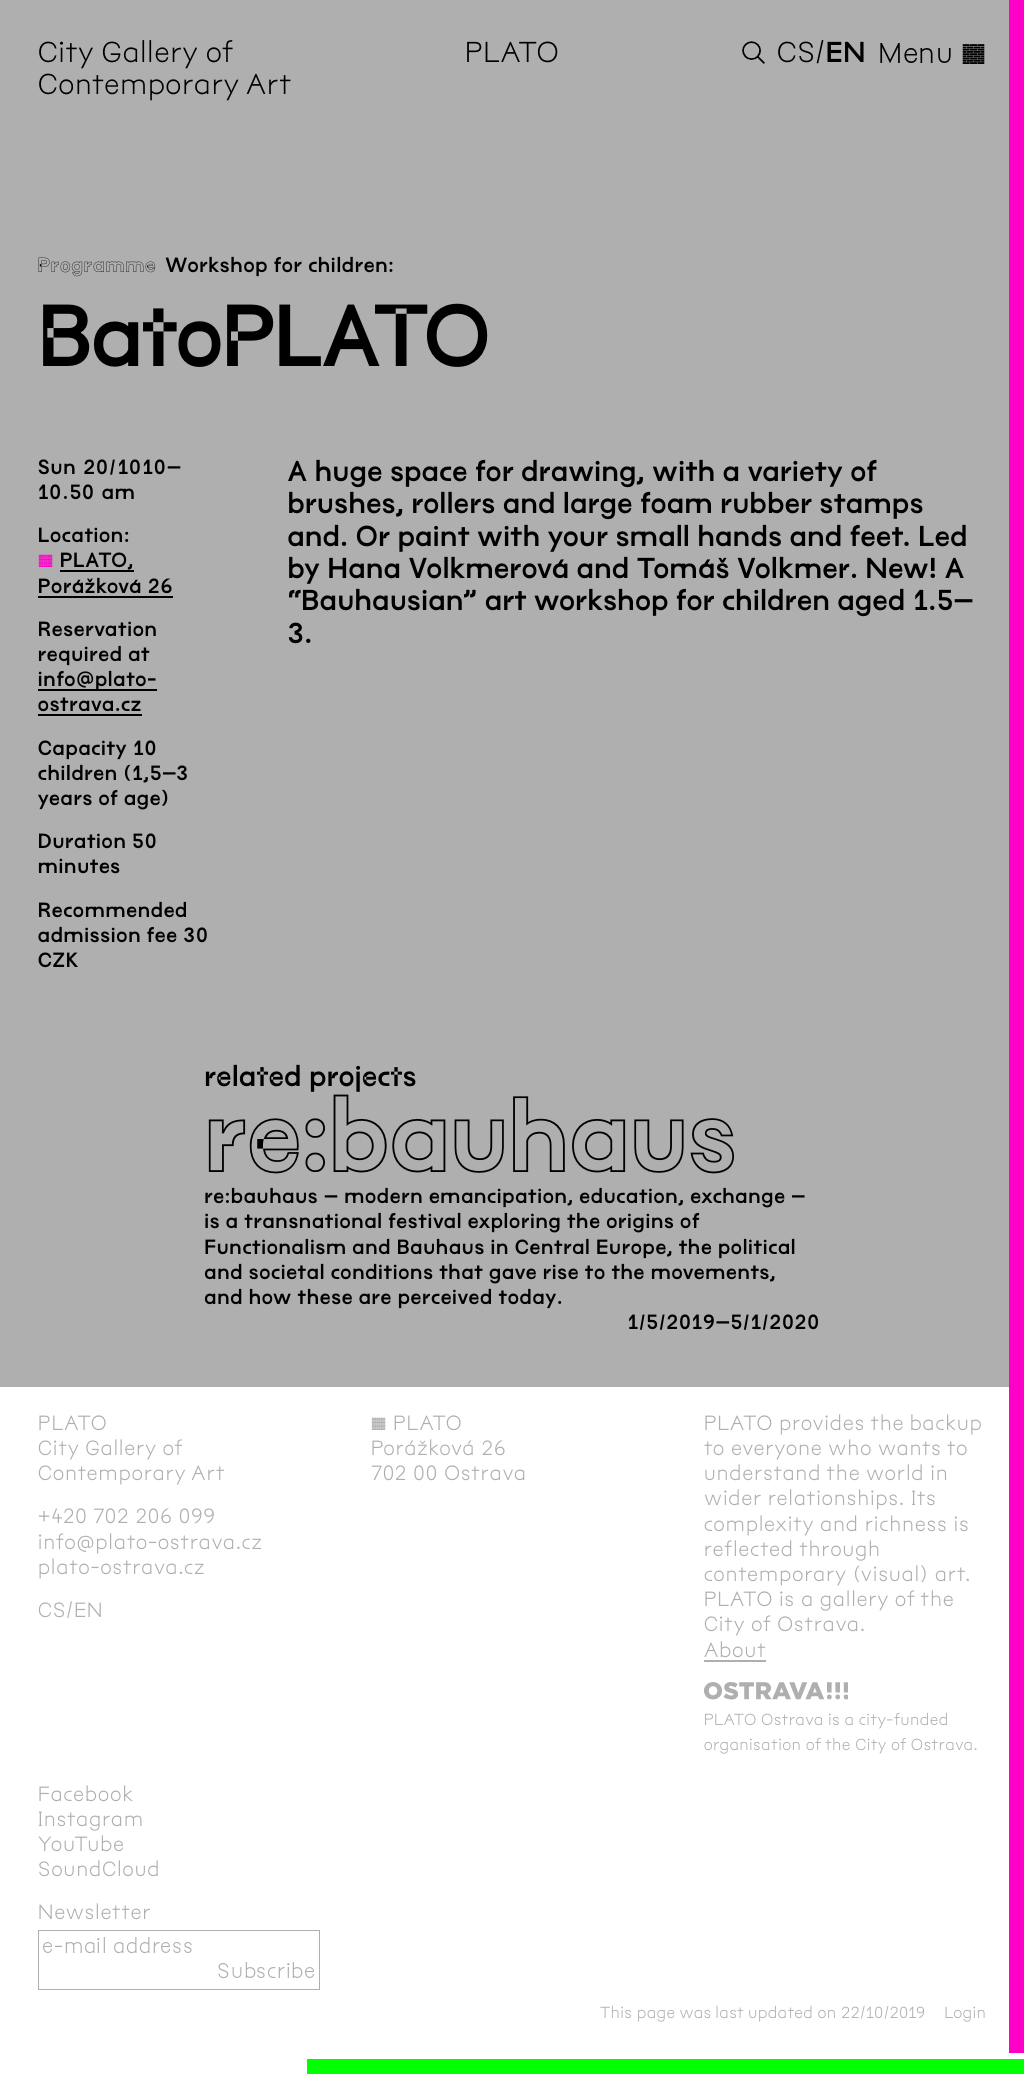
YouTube (81, 1845)
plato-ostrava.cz (121, 1568)
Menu (932, 54)
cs (796, 54)
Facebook (86, 1795)
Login (965, 2013)
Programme (97, 266)
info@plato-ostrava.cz (150, 1543)
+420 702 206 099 (127, 1517)
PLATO (512, 54)
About (735, 1651)
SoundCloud (99, 1870)
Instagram (91, 1820)
